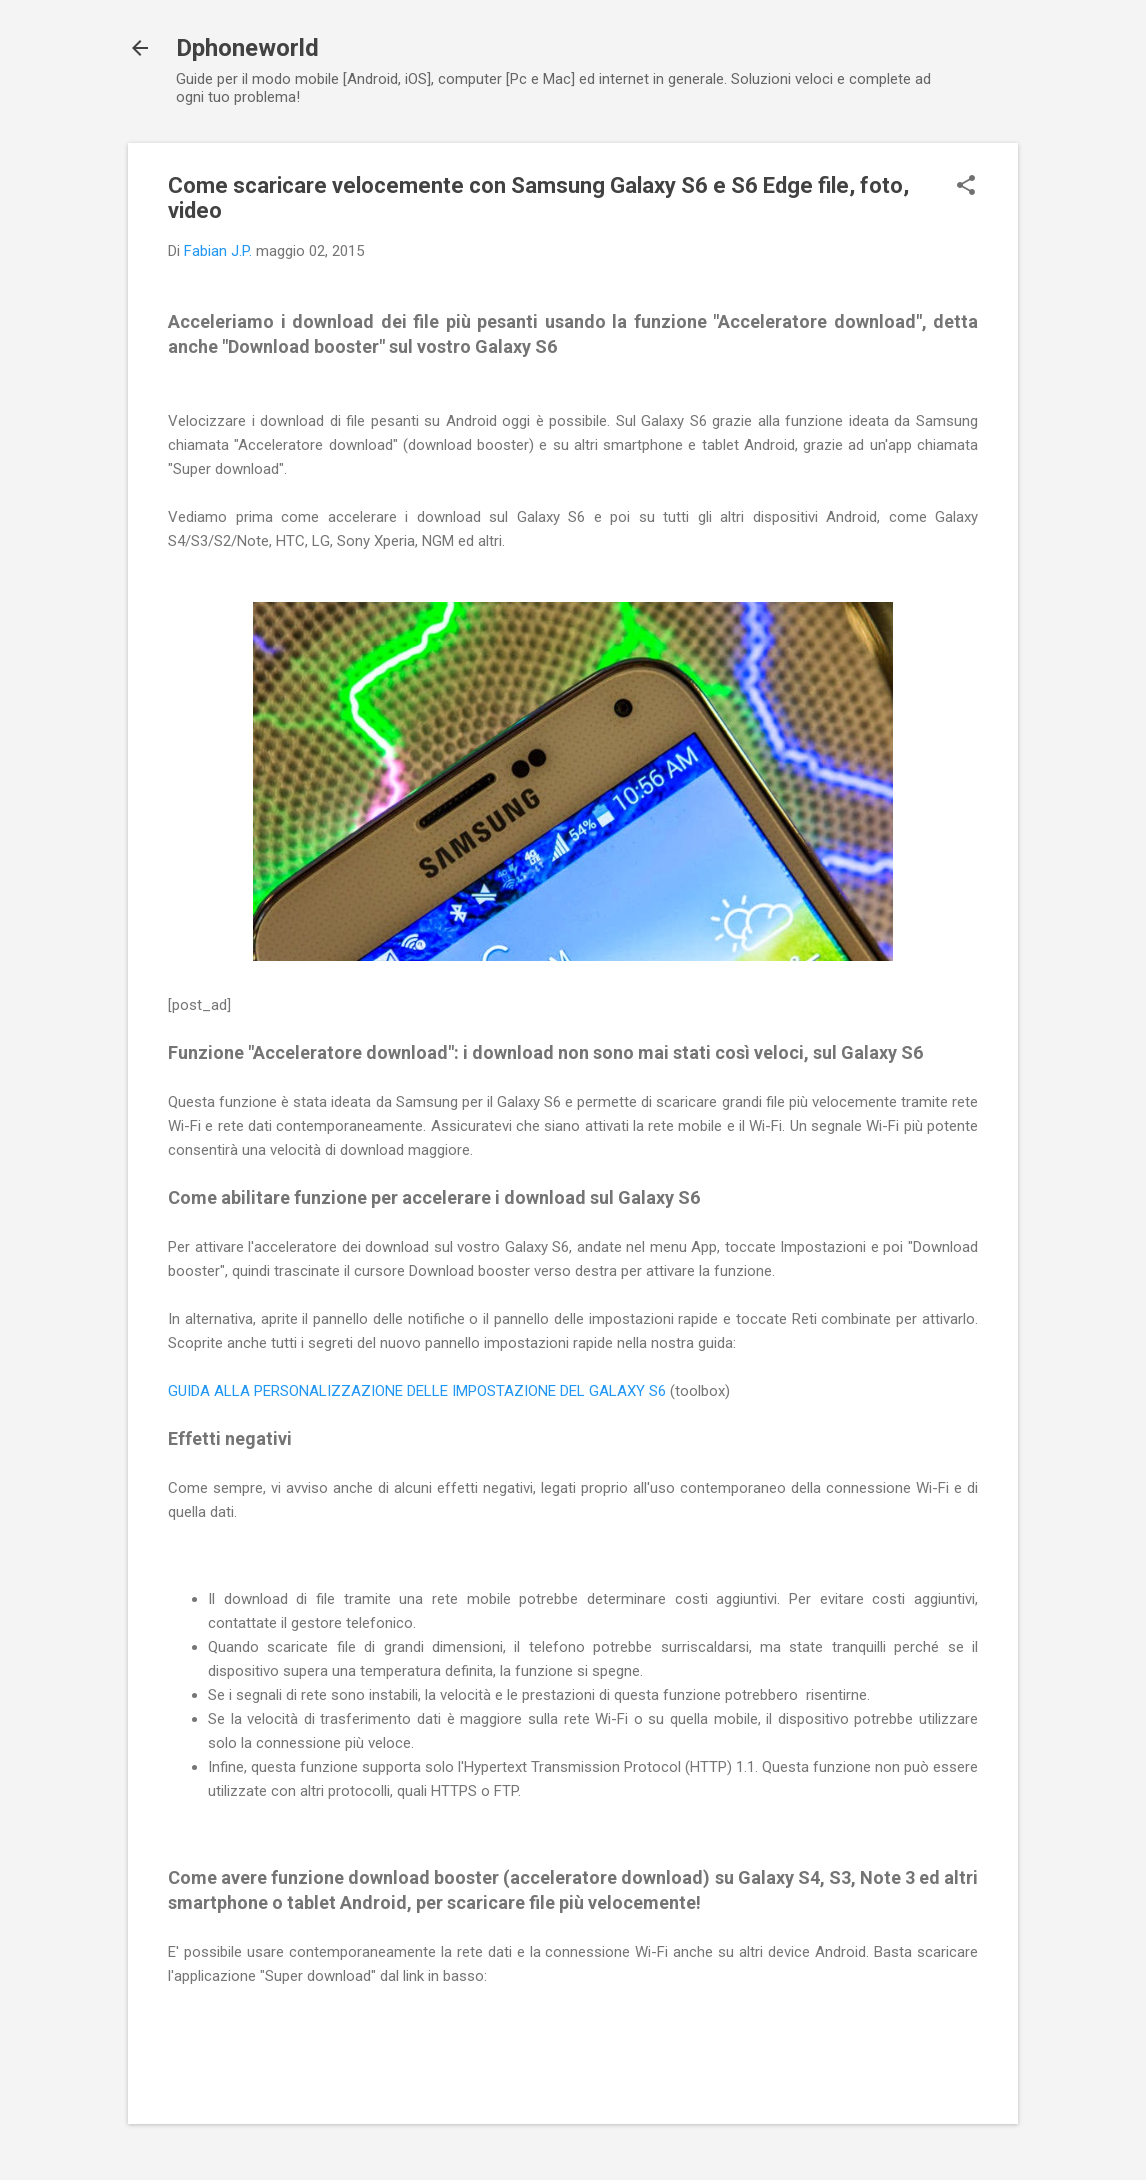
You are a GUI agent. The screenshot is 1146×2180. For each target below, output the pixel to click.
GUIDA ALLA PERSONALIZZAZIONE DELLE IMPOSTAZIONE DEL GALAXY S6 (417, 1391)
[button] (966, 187)
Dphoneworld (247, 48)
